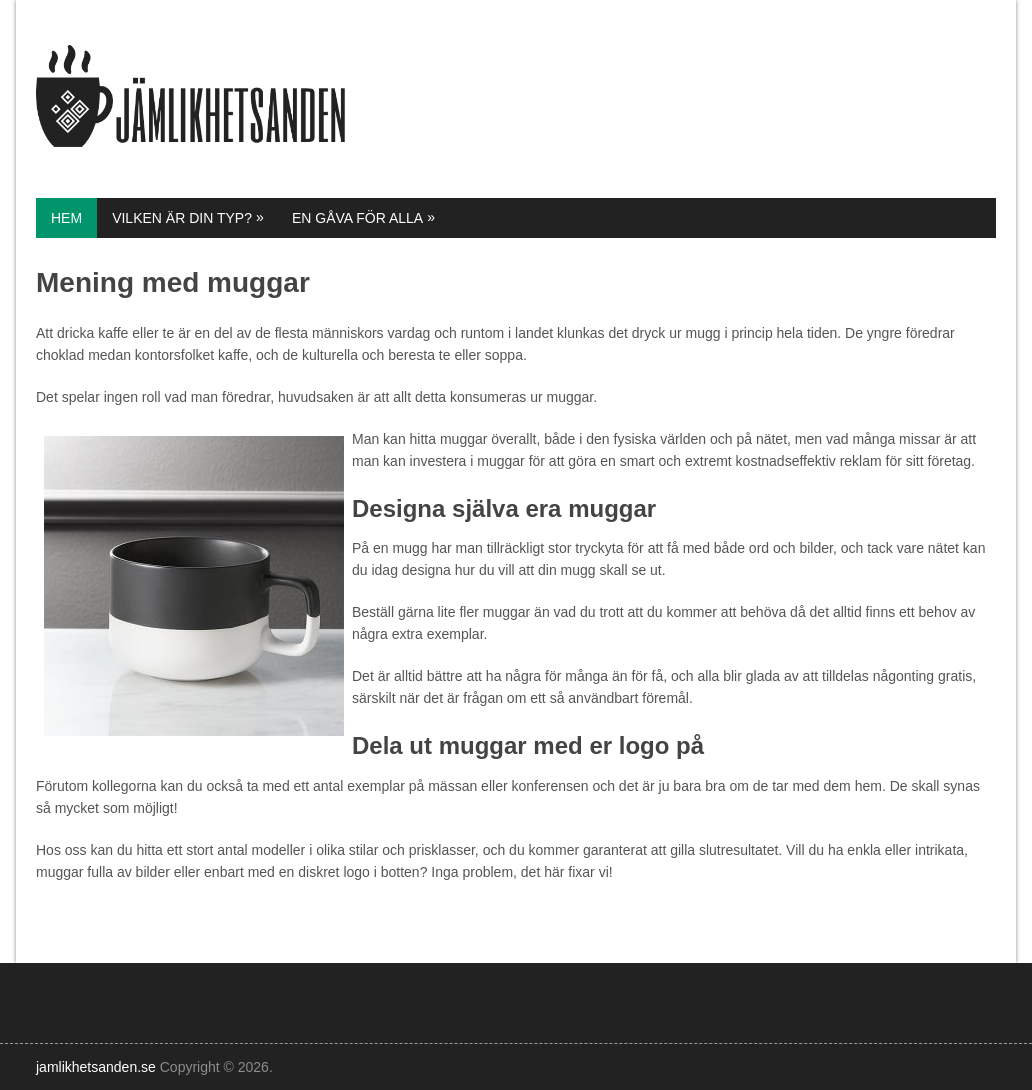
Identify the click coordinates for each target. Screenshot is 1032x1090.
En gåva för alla (365, 217)
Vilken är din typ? (189, 217)
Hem (66, 218)
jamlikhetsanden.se (96, 1067)
